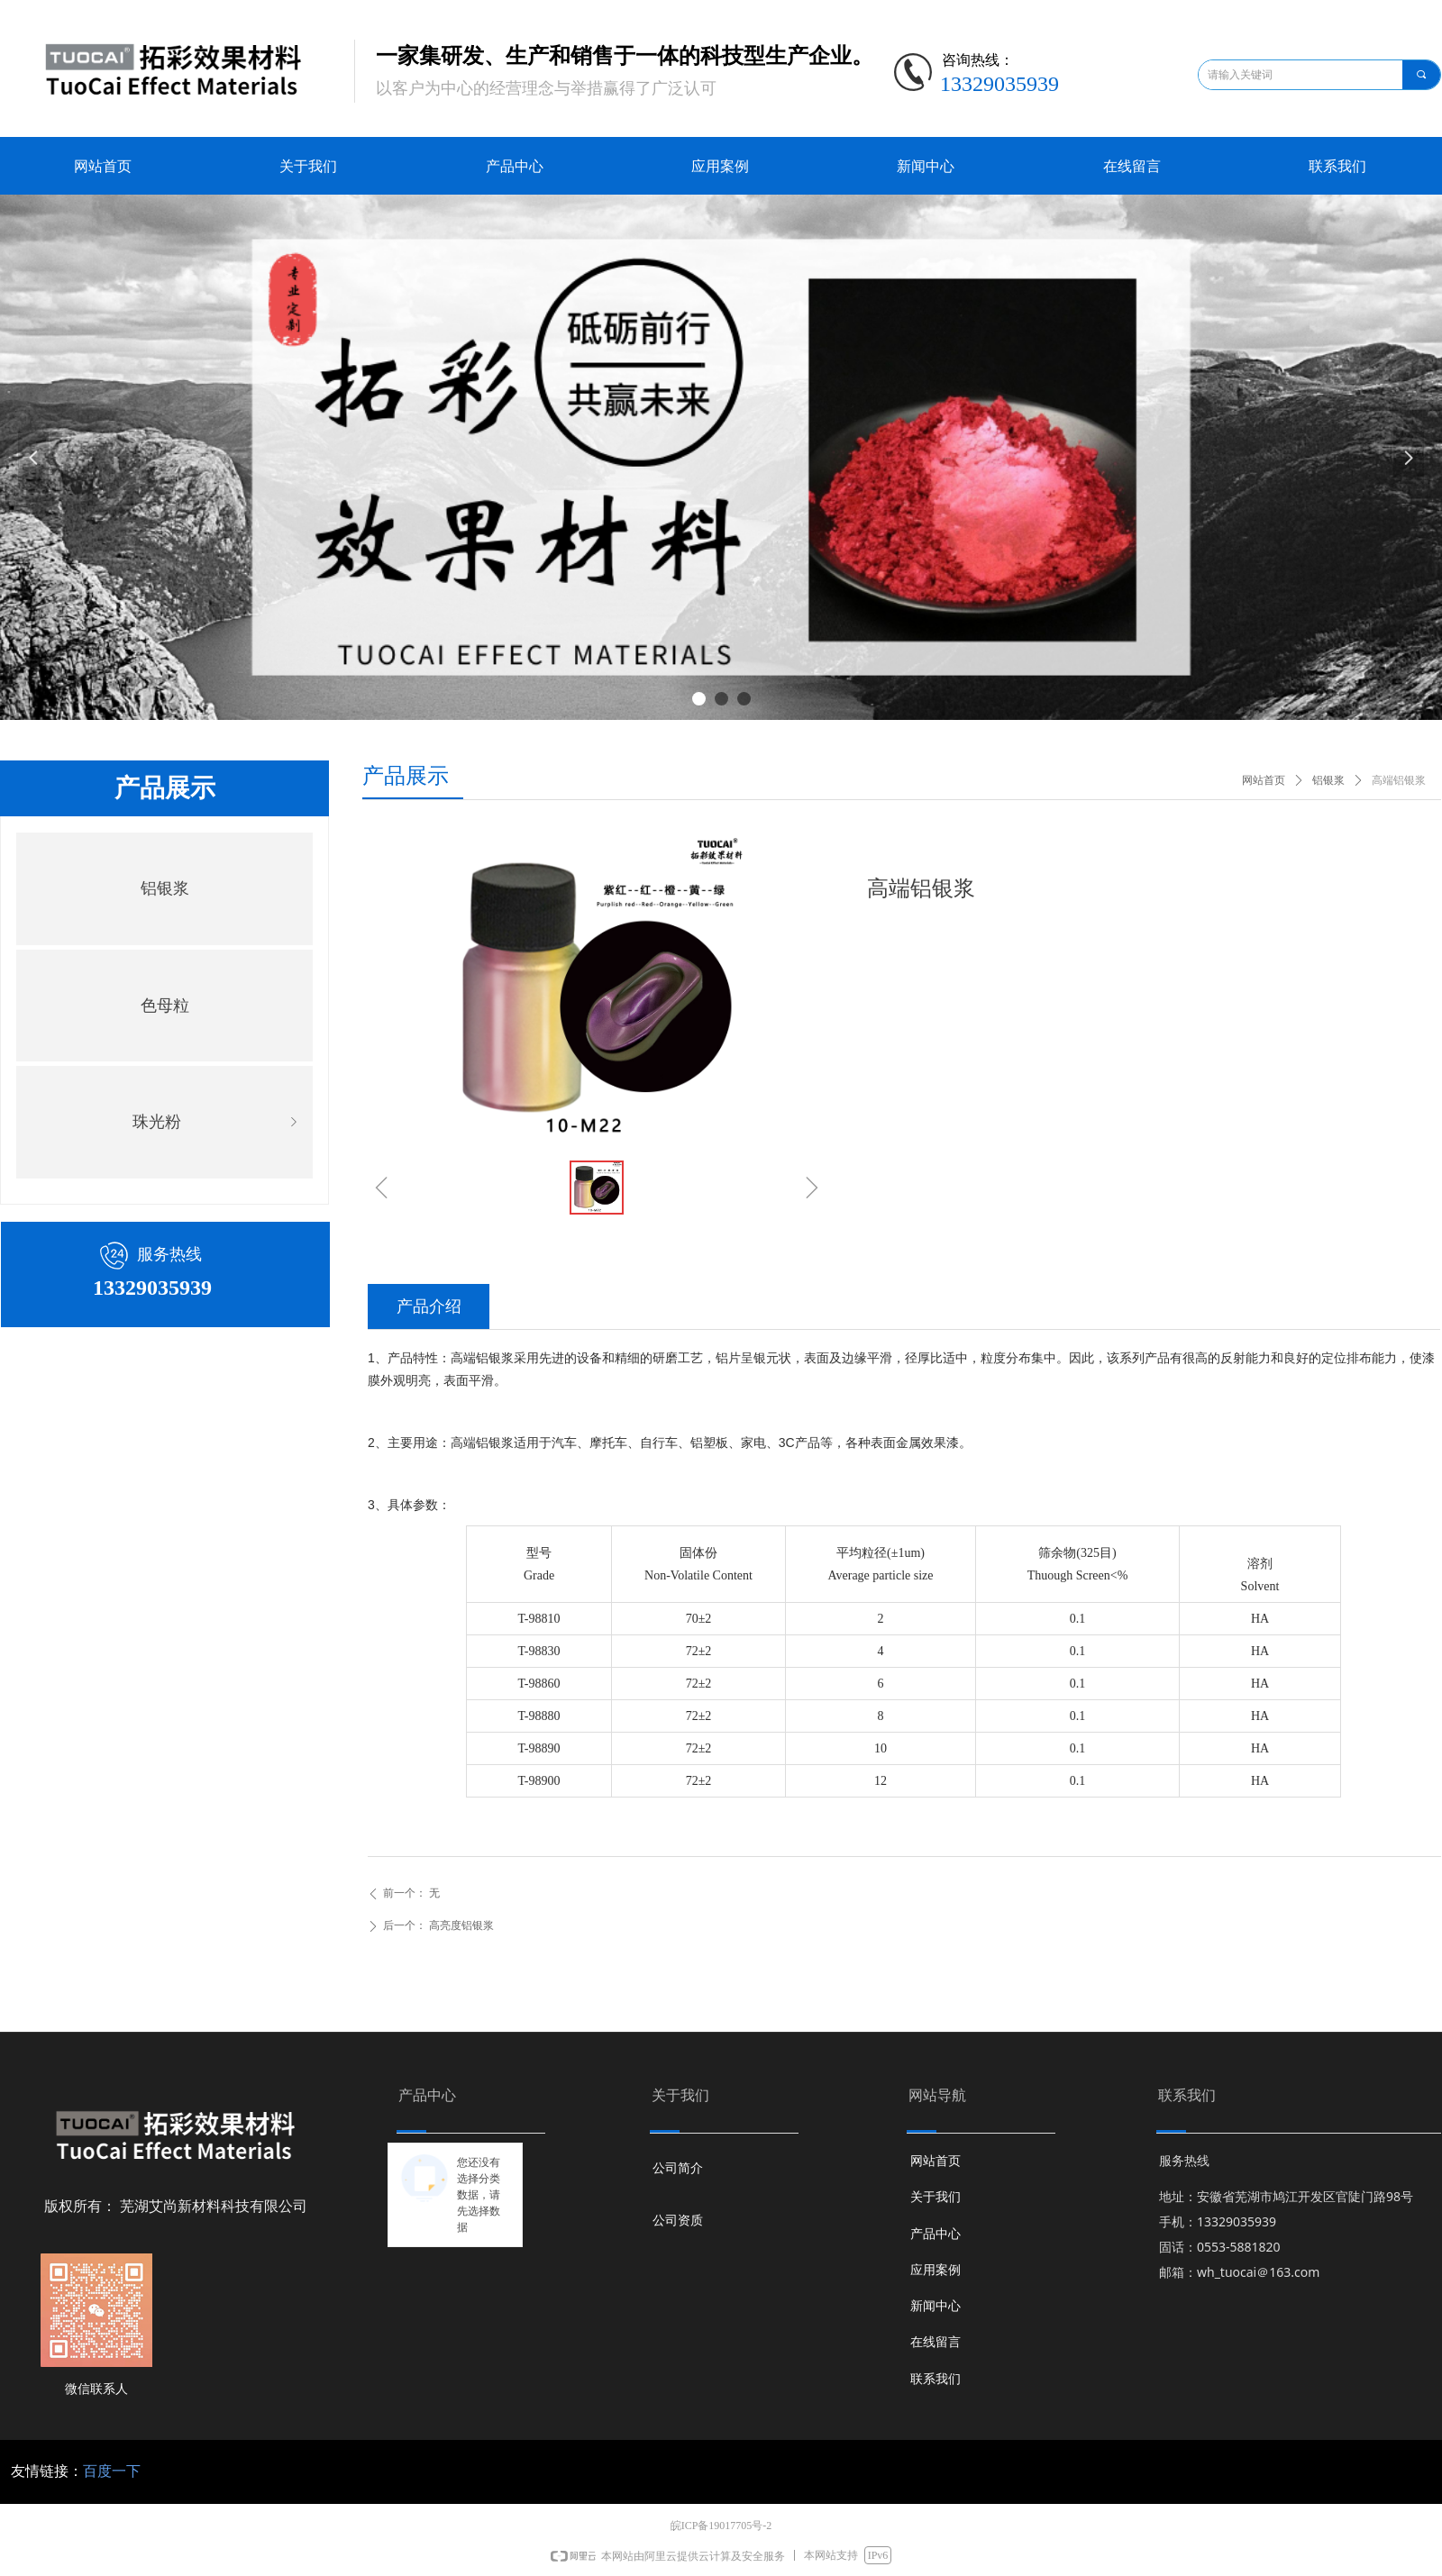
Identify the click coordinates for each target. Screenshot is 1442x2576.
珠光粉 (217, 1122)
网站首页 (1263, 780)
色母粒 (165, 1006)
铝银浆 (165, 888)
